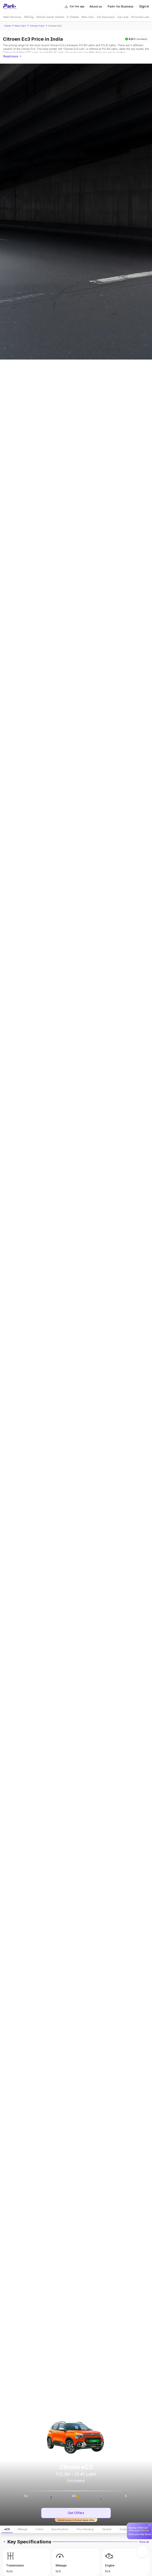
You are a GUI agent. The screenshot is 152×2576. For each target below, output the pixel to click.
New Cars (20, 25)
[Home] (9, 6)
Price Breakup (85, 2529)
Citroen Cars (37, 25)
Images (124, 2529)
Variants (107, 2529)
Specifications (60, 2529)
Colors (39, 2529)
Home (7, 25)
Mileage (22, 2529)
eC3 (7, 2529)
